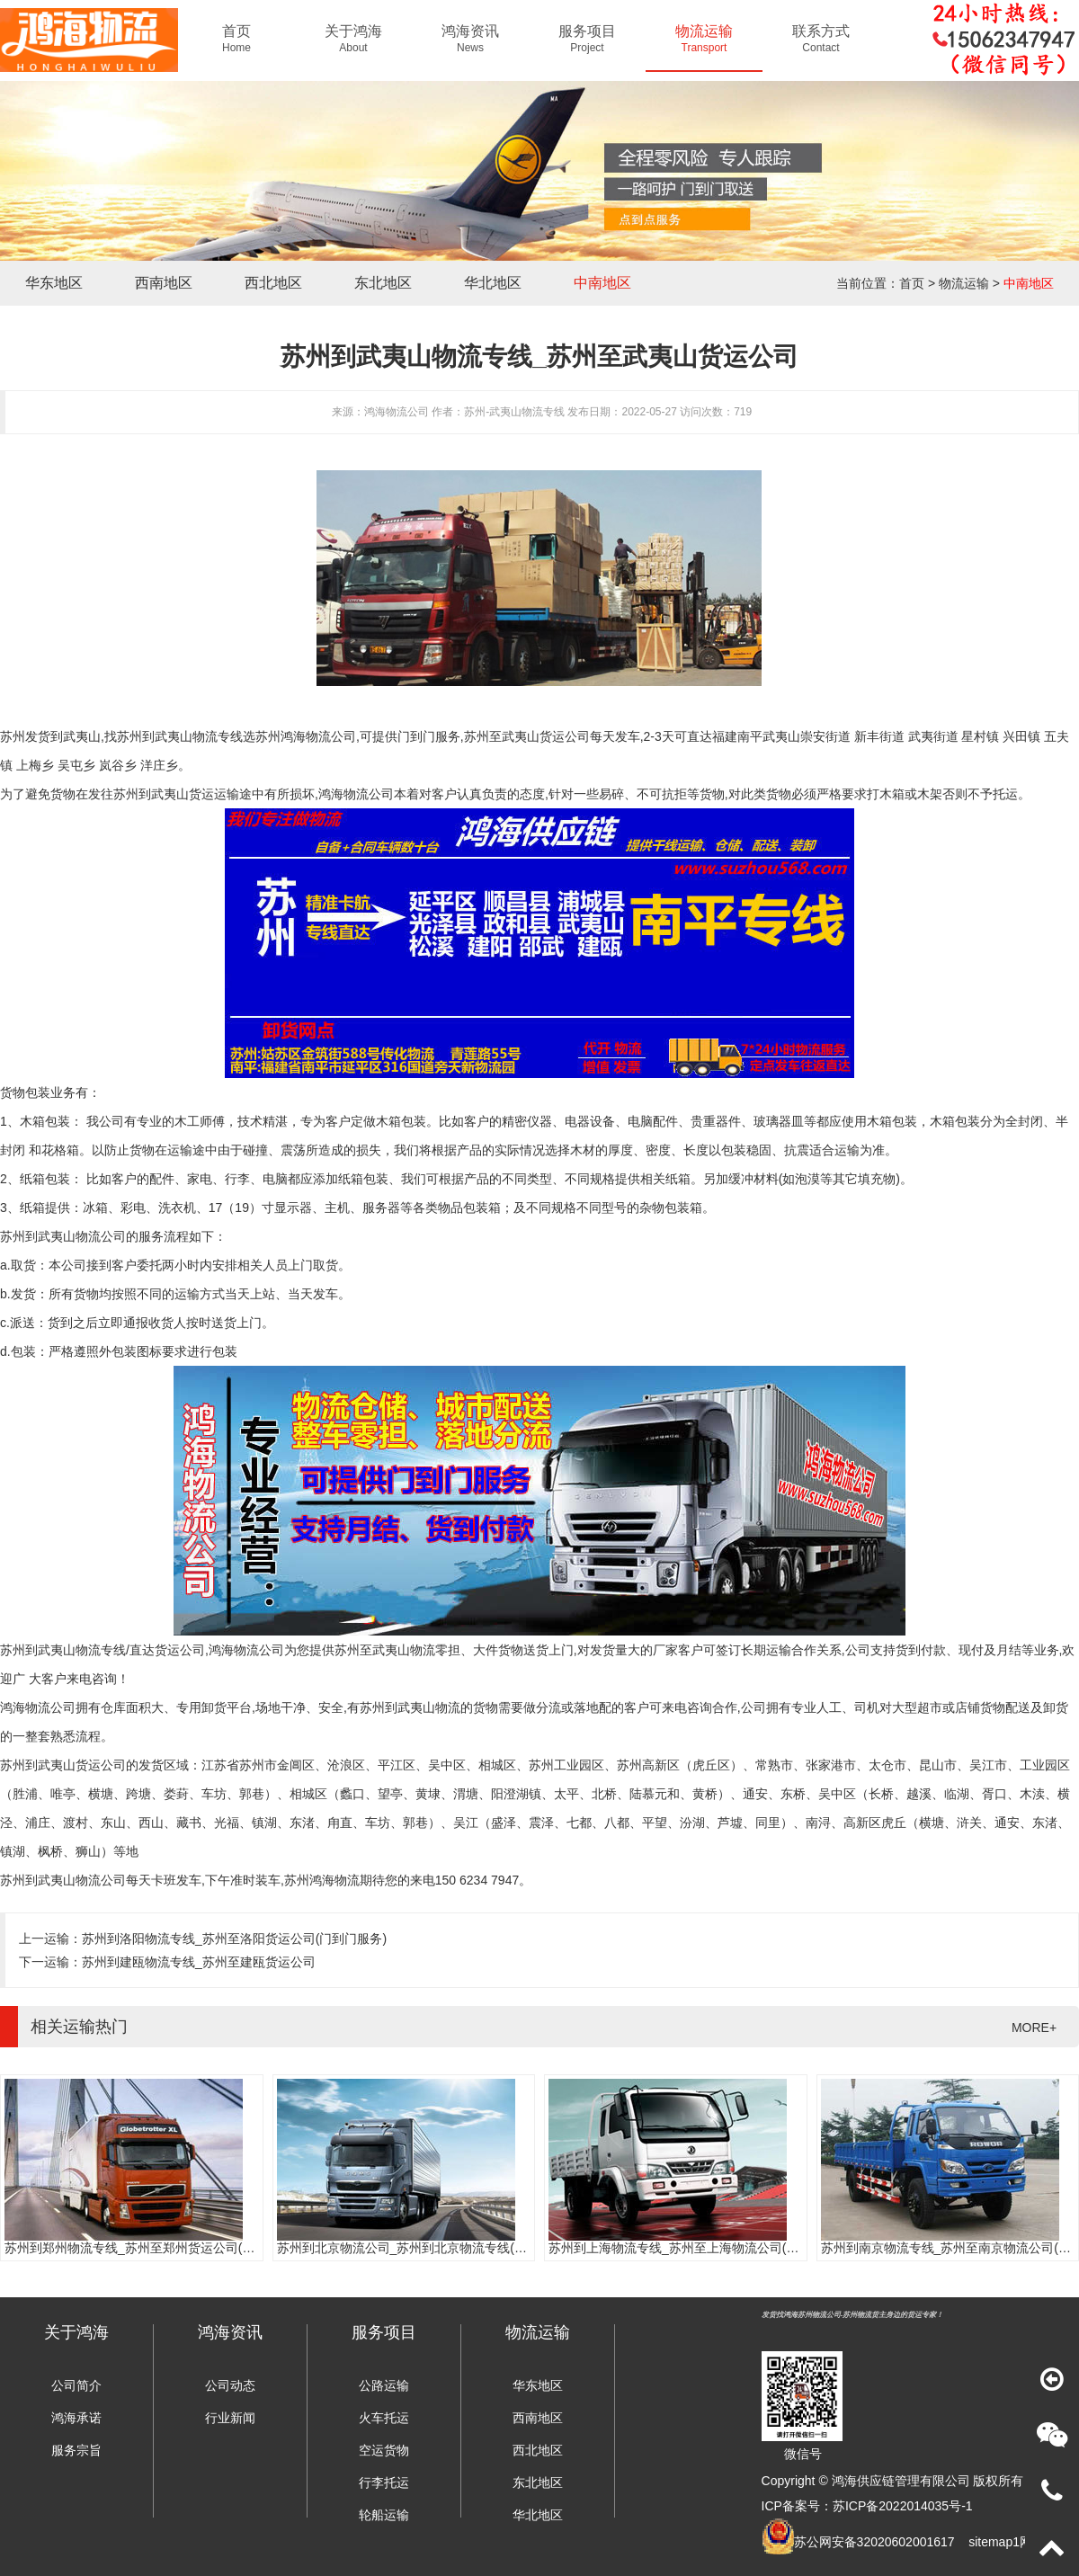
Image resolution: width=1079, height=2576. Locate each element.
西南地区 (163, 282)
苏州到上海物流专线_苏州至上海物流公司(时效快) (688, 2248)
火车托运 (384, 2418)
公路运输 (384, 2385)
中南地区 (602, 282)
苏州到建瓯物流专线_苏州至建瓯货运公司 (199, 1962)
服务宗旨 (76, 2450)
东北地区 (383, 282)
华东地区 (54, 282)
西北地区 (273, 282)
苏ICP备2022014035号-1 (903, 2506)
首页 (911, 283)
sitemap (990, 2542)
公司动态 (230, 2385)
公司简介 (76, 2385)
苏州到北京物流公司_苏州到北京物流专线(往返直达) (423, 2248)
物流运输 (964, 283)
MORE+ (1034, 2027)
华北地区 (493, 282)
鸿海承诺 (76, 2418)
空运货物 (384, 2450)
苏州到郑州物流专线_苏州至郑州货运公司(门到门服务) (156, 2248)
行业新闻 (230, 2418)
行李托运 (384, 2482)
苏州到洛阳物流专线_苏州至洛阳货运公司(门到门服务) (234, 1938)
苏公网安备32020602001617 (874, 2542)
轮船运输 (384, 2515)
